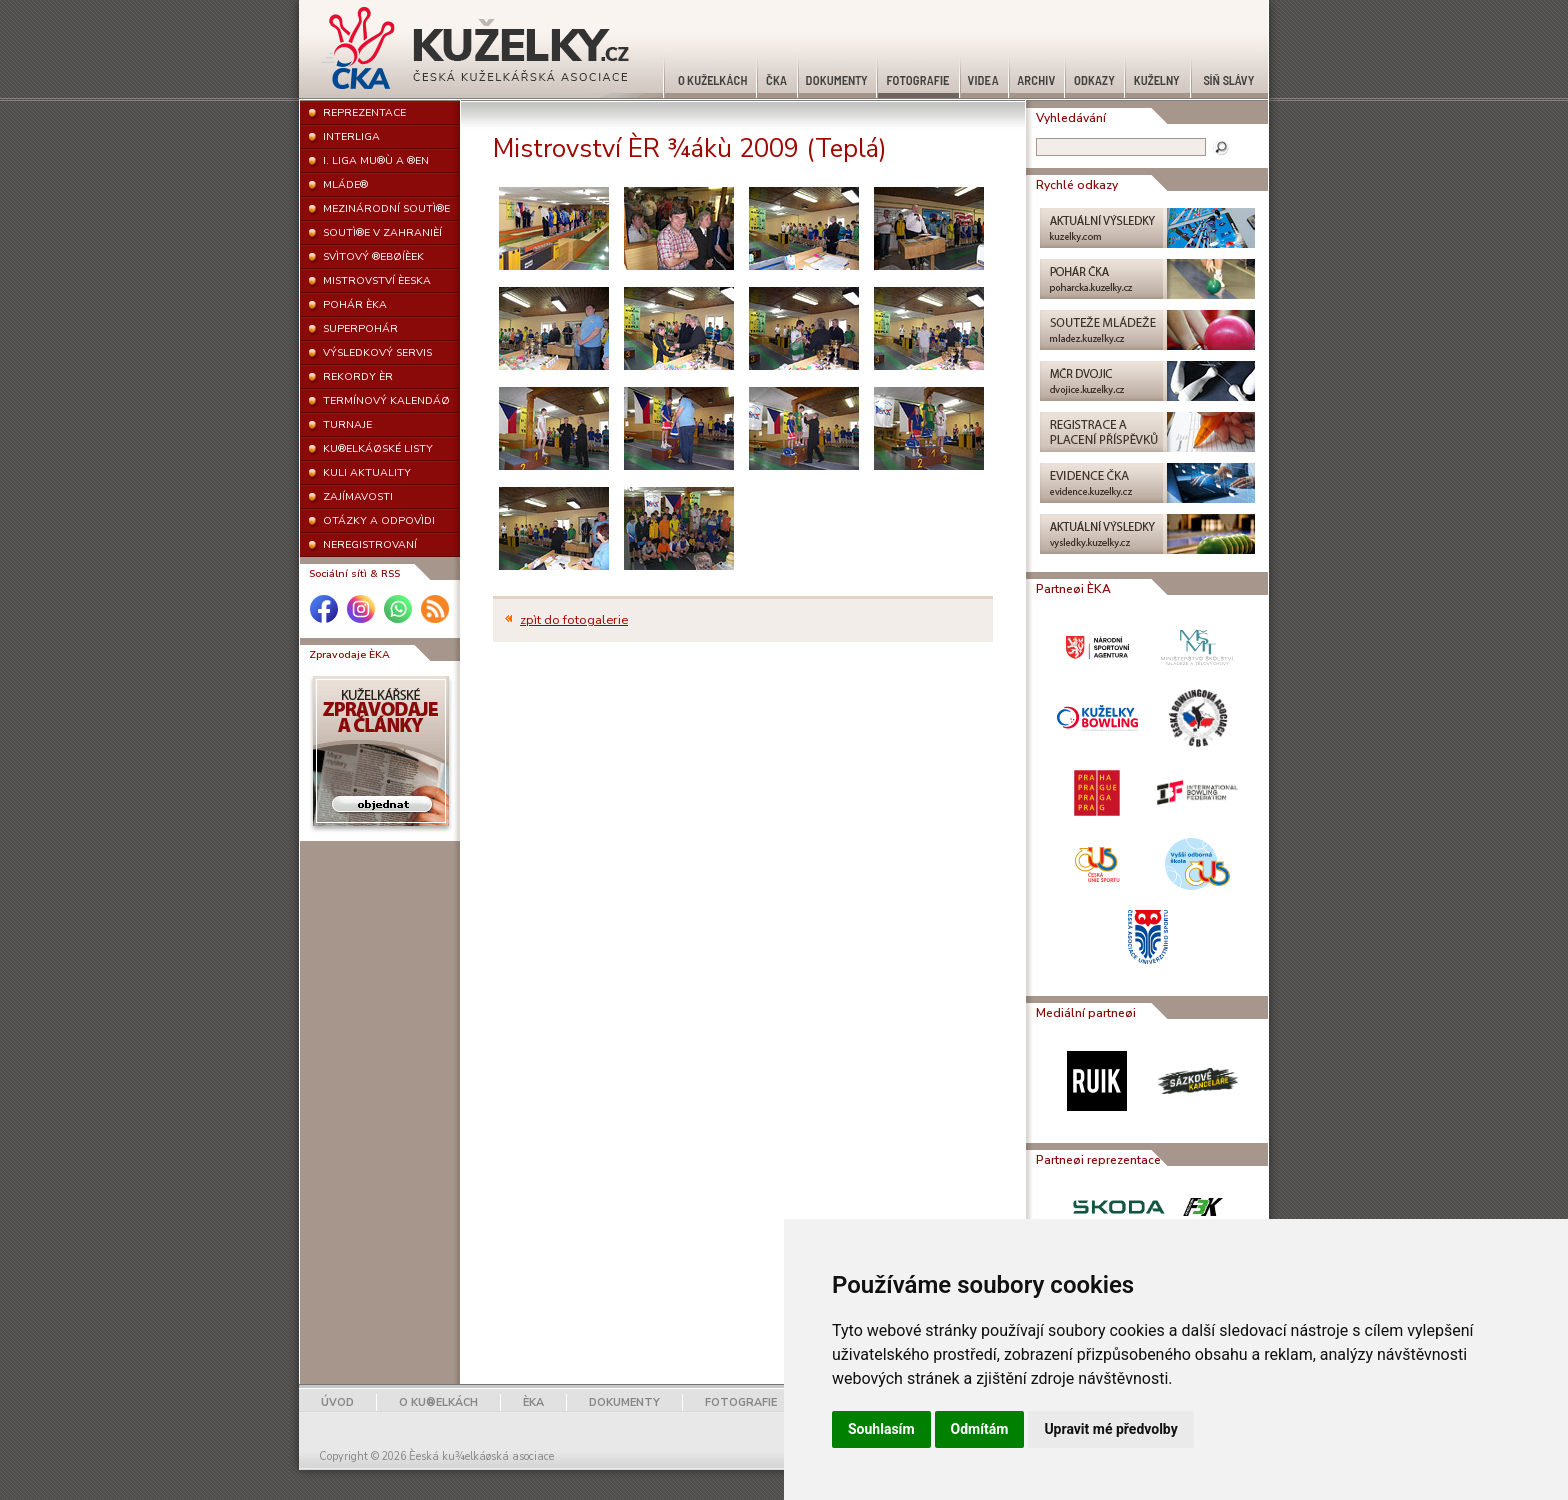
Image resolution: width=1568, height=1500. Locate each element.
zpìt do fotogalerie (574, 620)
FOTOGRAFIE (741, 1402)
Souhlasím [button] (881, 1429)
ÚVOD (337, 1402)
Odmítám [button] (980, 1429)
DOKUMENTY (624, 1402)
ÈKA (533, 1402)
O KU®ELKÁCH (438, 1402)
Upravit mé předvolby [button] (1110, 1429)
